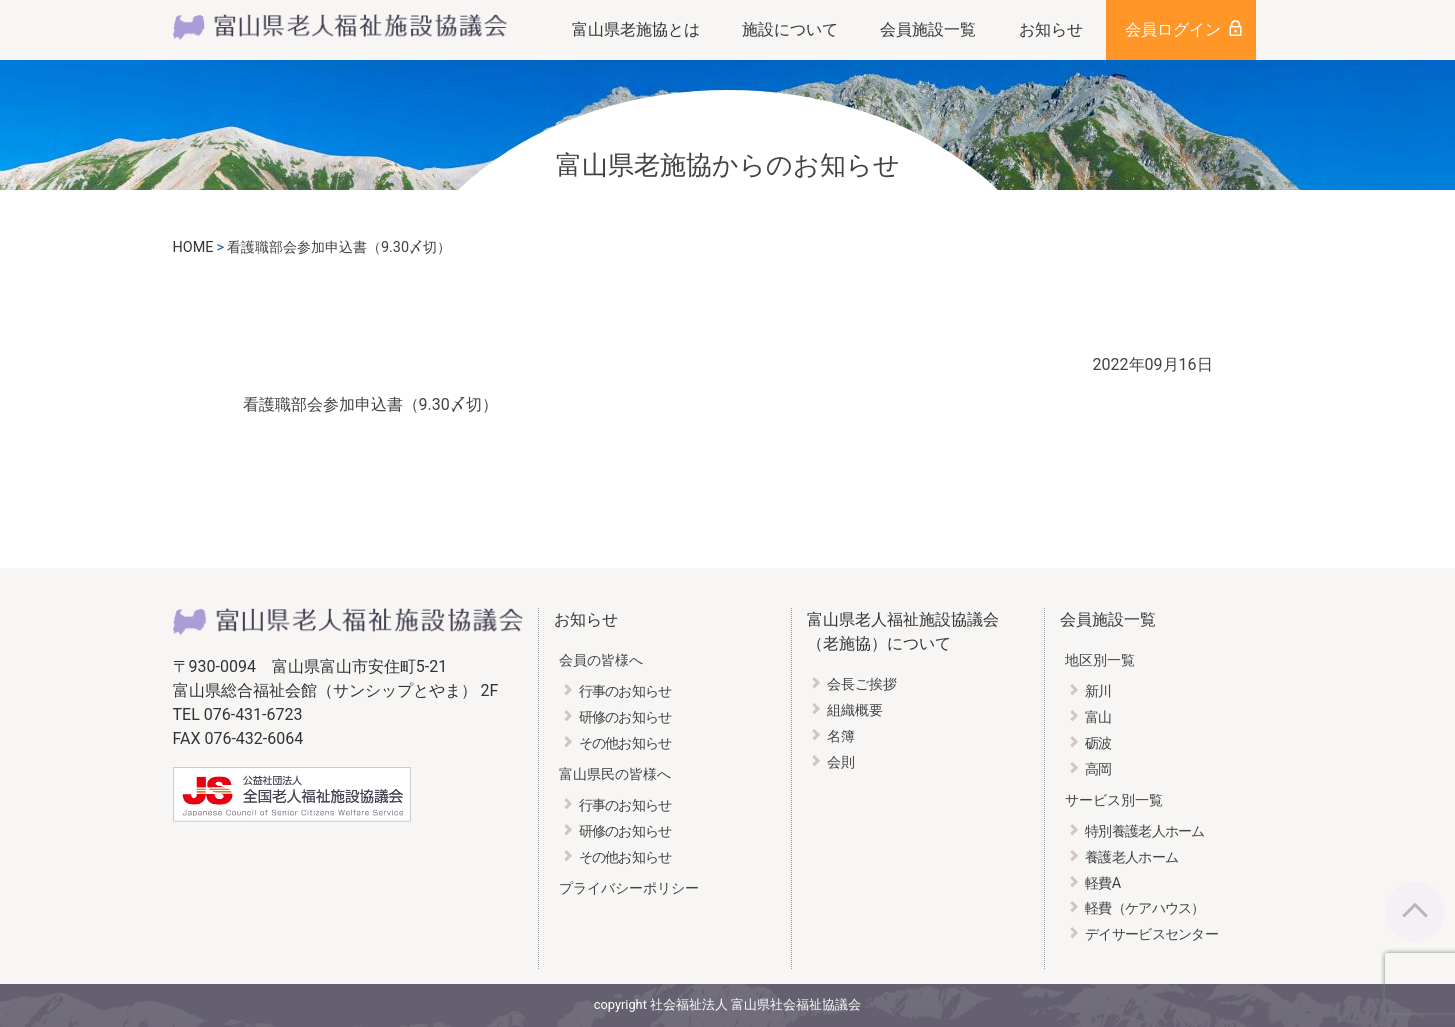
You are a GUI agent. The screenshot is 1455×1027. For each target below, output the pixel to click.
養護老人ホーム (1131, 857)
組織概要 (855, 710)
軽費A (1102, 883)
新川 (1098, 691)
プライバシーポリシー (629, 888)
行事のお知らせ (625, 691)
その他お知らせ (625, 743)
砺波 (1098, 743)
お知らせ (1051, 29)
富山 (1098, 717)
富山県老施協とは (636, 29)
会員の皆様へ (601, 660)
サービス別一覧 (1114, 800)
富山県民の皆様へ (615, 774)
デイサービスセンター (1151, 934)
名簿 (841, 736)
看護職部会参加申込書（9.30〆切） (370, 404)
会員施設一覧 (928, 29)
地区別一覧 (1100, 660)
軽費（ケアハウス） (1145, 908)
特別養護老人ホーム (1145, 831)
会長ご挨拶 (862, 684)
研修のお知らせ (625, 717)
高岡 (1098, 769)
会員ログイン (1173, 29)
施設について (790, 29)
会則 (841, 762)
